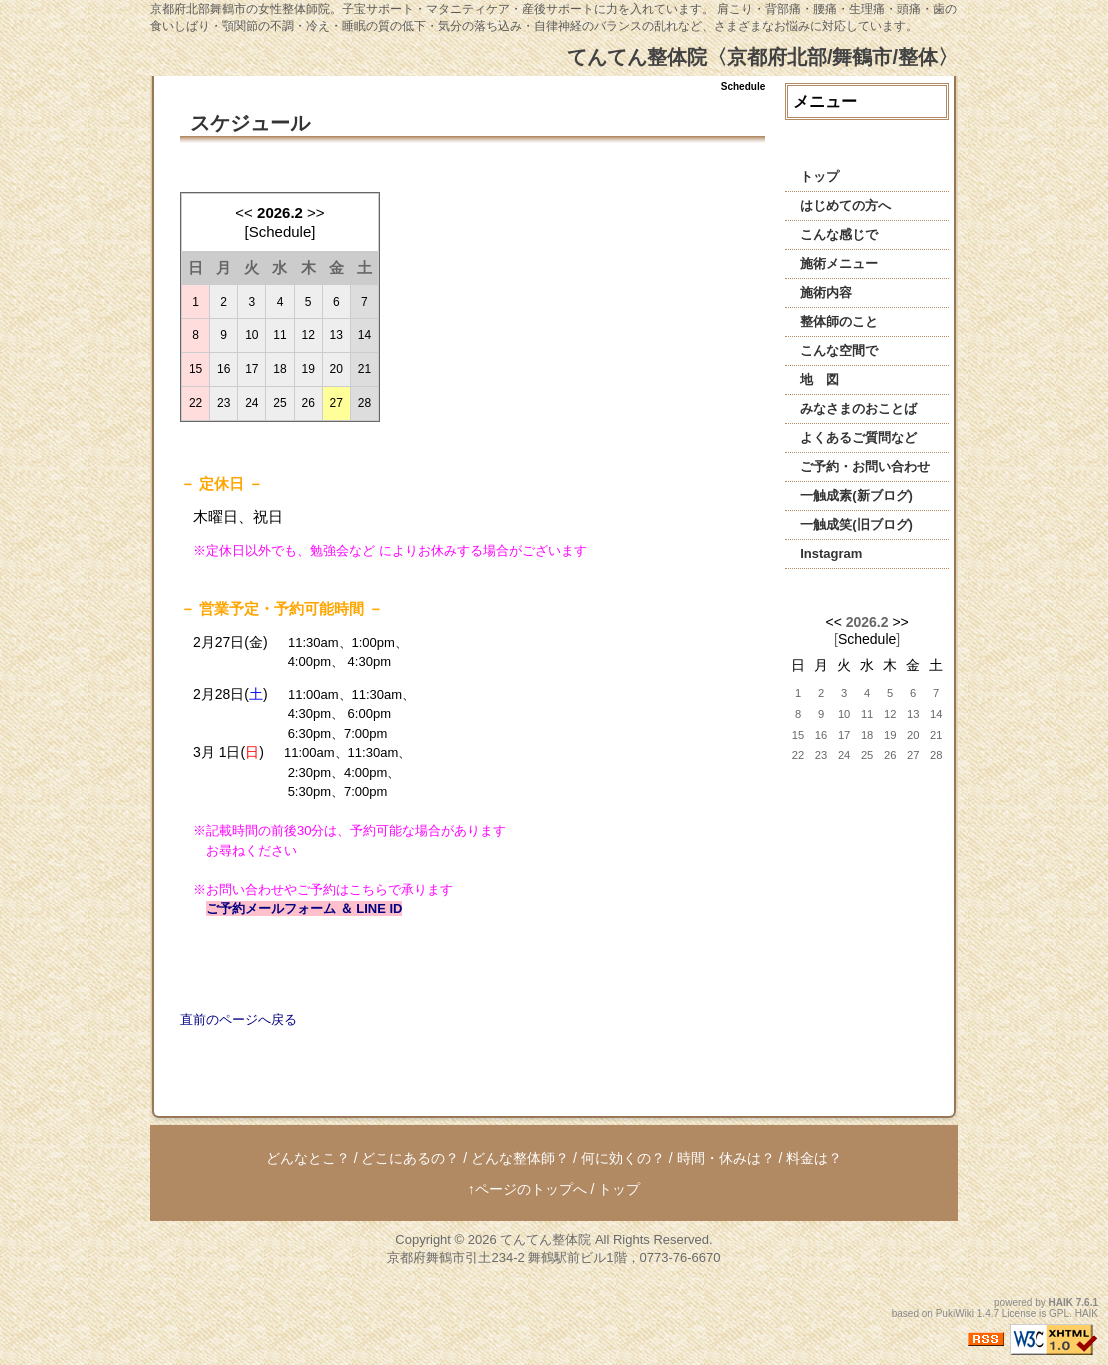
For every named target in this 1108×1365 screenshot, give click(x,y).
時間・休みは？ (726, 1158)
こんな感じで (839, 234)
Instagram (831, 553)
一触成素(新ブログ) (856, 495)
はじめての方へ (845, 205)
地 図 (819, 379)
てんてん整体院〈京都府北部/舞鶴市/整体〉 (762, 57)
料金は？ (814, 1158)
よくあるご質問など (858, 437)
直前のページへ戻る (238, 1019)
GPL (1059, 1313)
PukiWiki (955, 1313)
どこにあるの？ (410, 1158)
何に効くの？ (623, 1158)
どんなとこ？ (308, 1158)
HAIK (1061, 1302)
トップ (819, 176)
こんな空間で (839, 350)
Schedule (867, 639)
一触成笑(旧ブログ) (856, 524)
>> (316, 212)
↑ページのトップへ (527, 1189)
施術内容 (826, 292)
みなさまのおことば (858, 408)
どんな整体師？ (520, 1158)
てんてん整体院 (545, 1239)
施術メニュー (839, 263)
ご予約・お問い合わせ (865, 466)
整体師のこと (839, 321)
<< (244, 212)
